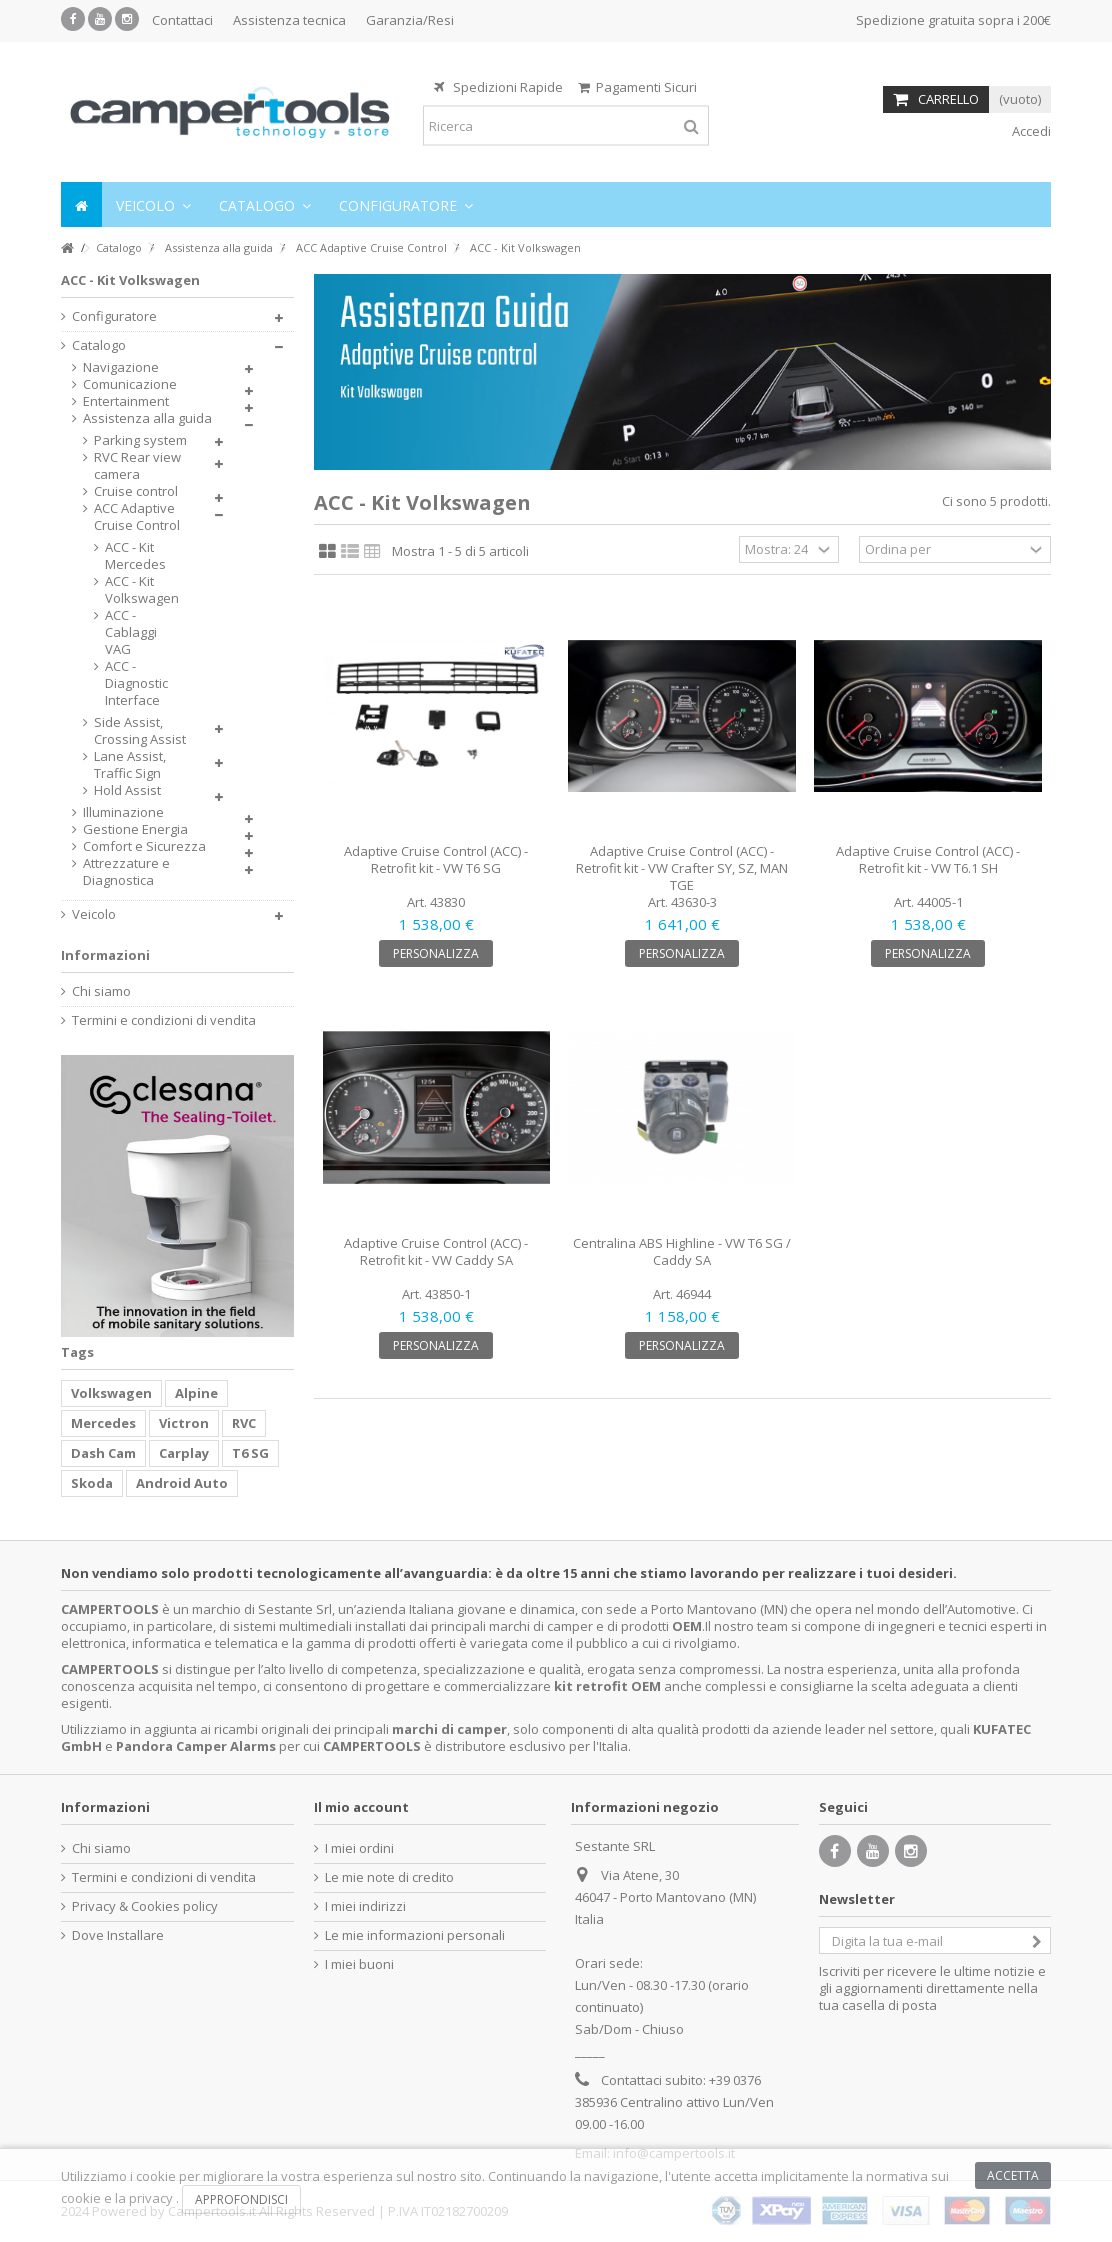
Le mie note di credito (389, 1877)
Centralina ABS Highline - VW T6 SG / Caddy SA (682, 1251)
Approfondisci (241, 2199)
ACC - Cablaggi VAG (131, 632)
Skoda (92, 1483)
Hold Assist (127, 790)
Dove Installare (118, 1935)
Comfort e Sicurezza (144, 846)
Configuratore (114, 316)
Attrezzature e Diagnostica (126, 872)
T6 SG (250, 1453)
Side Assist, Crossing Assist (140, 731)
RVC (244, 1423)
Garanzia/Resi (410, 20)
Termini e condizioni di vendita (164, 1020)
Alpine (196, 1393)
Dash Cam (103, 1453)
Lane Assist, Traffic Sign (130, 765)
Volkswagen (111, 1393)
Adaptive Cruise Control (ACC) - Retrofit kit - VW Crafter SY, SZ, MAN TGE (682, 868)
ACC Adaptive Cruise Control (137, 517)
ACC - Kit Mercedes (135, 556)
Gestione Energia (135, 829)
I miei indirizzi (365, 1906)
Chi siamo (101, 991)
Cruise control (136, 491)
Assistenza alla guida (147, 418)
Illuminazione (123, 812)
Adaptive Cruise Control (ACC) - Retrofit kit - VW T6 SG (436, 859)
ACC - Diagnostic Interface (136, 683)
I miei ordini (359, 1848)
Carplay (184, 1453)
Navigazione (121, 367)
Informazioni (105, 955)
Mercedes (103, 1423)
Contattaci (182, 20)
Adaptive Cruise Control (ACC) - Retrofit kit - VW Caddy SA (436, 1251)
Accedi (1030, 131)
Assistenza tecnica (289, 20)
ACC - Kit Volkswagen (139, 590)
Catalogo (99, 345)
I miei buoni (359, 1964)
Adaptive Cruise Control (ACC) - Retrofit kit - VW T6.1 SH (928, 859)
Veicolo (94, 914)
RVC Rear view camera (137, 466)
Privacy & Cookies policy (145, 1906)
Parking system (140, 440)
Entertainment (126, 401)
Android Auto (182, 1483)
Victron (184, 1423)
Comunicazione (130, 384)
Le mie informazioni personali (415, 1935)
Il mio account (361, 1807)
